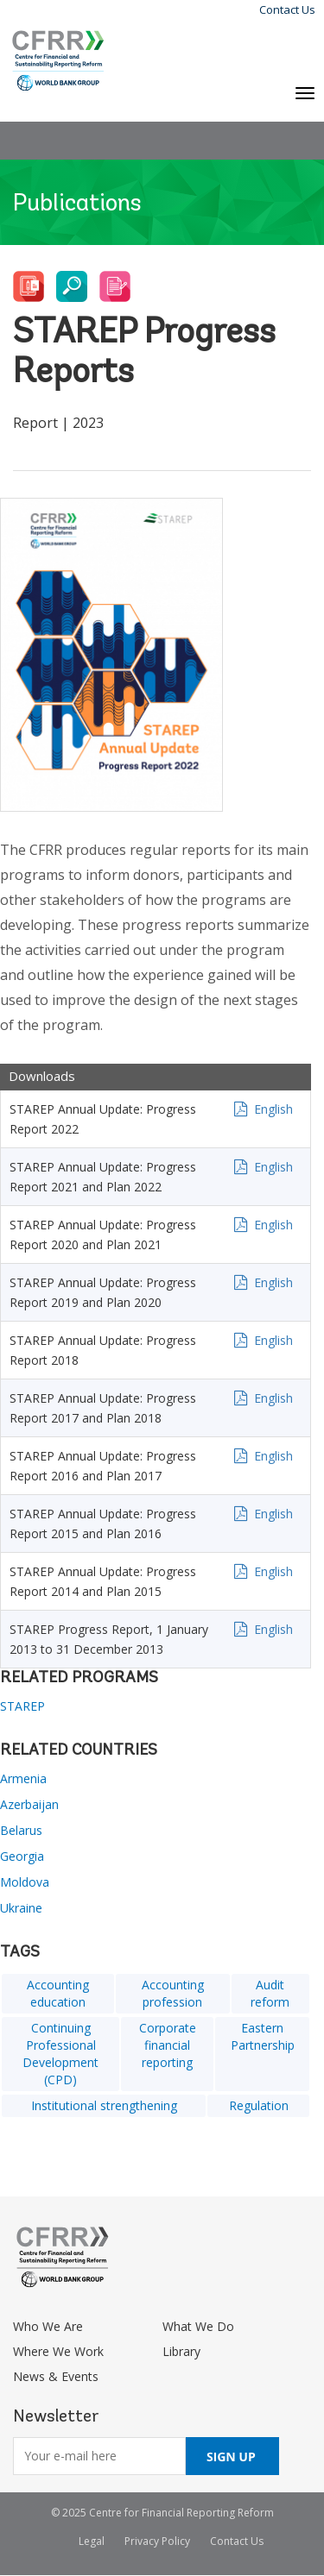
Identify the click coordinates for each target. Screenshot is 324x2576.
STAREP (22, 1706)
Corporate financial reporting (167, 2045)
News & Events (55, 2376)
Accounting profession (173, 1993)
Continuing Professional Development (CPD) (60, 2054)
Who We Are (48, 2326)
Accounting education (58, 1993)
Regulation (259, 2105)
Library (181, 2351)
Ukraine (21, 1908)
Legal (92, 2541)
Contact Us (287, 9)
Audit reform (270, 1993)
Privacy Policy (157, 2541)
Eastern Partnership (263, 2036)
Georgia (22, 1856)
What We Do (198, 2326)
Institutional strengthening (104, 2105)
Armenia (23, 1778)
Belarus (21, 1830)
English (273, 1109)
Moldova (24, 1882)
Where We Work (58, 2351)
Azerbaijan (29, 1804)
